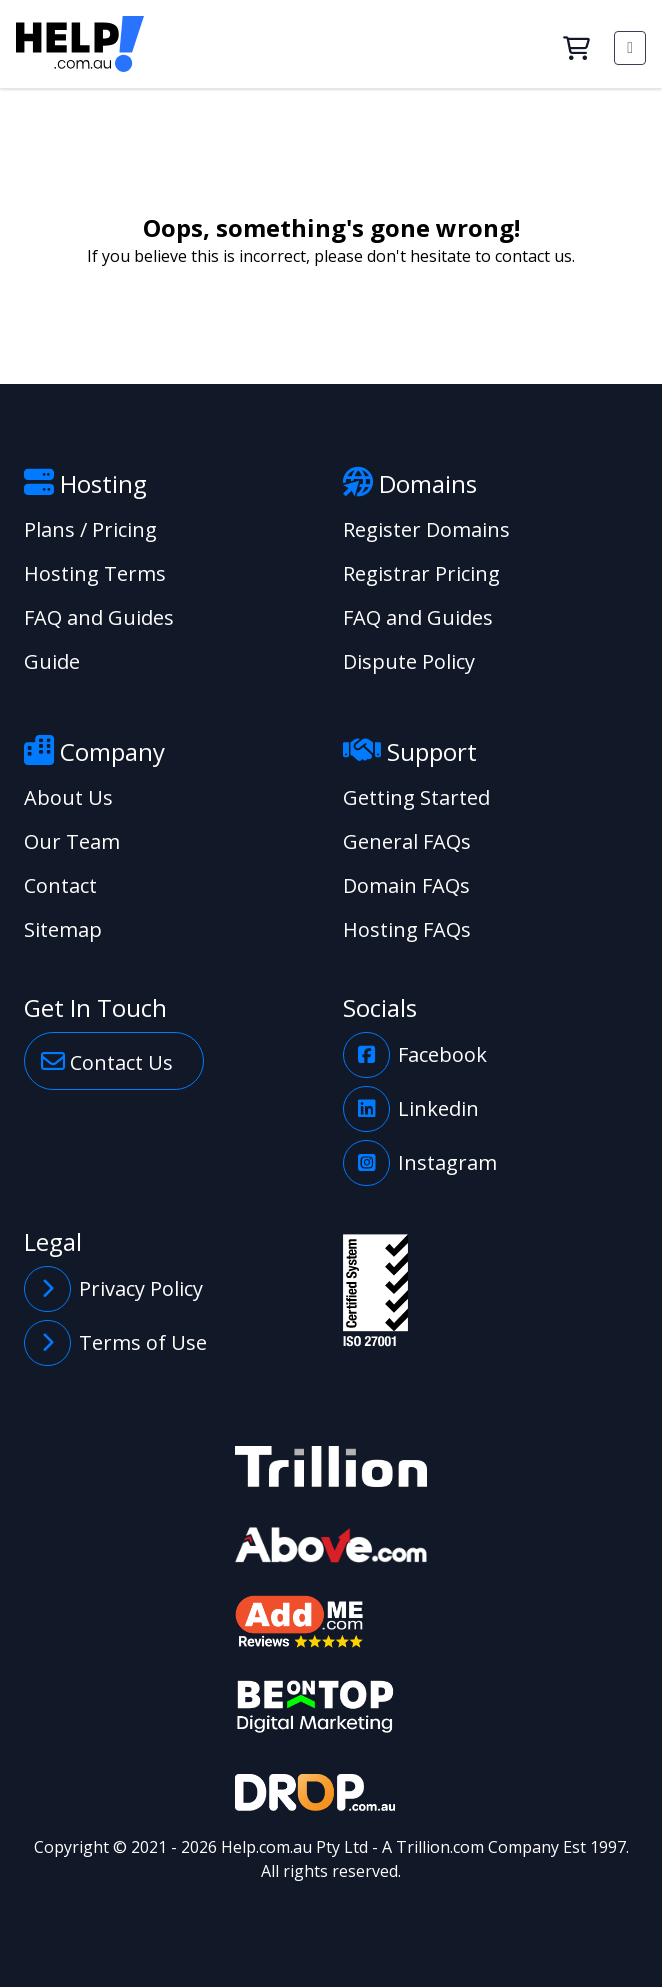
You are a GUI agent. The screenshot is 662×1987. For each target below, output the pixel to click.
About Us (68, 797)
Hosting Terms (95, 573)
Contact (60, 885)
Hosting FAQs (407, 929)
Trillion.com (440, 1847)
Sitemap (63, 929)
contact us (533, 256)
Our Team (72, 841)
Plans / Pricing (90, 529)
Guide (52, 661)
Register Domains (426, 529)
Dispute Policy (409, 661)
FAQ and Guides (99, 617)
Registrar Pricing (421, 573)
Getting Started (416, 797)
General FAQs (407, 841)
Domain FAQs (406, 885)
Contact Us (107, 1061)
